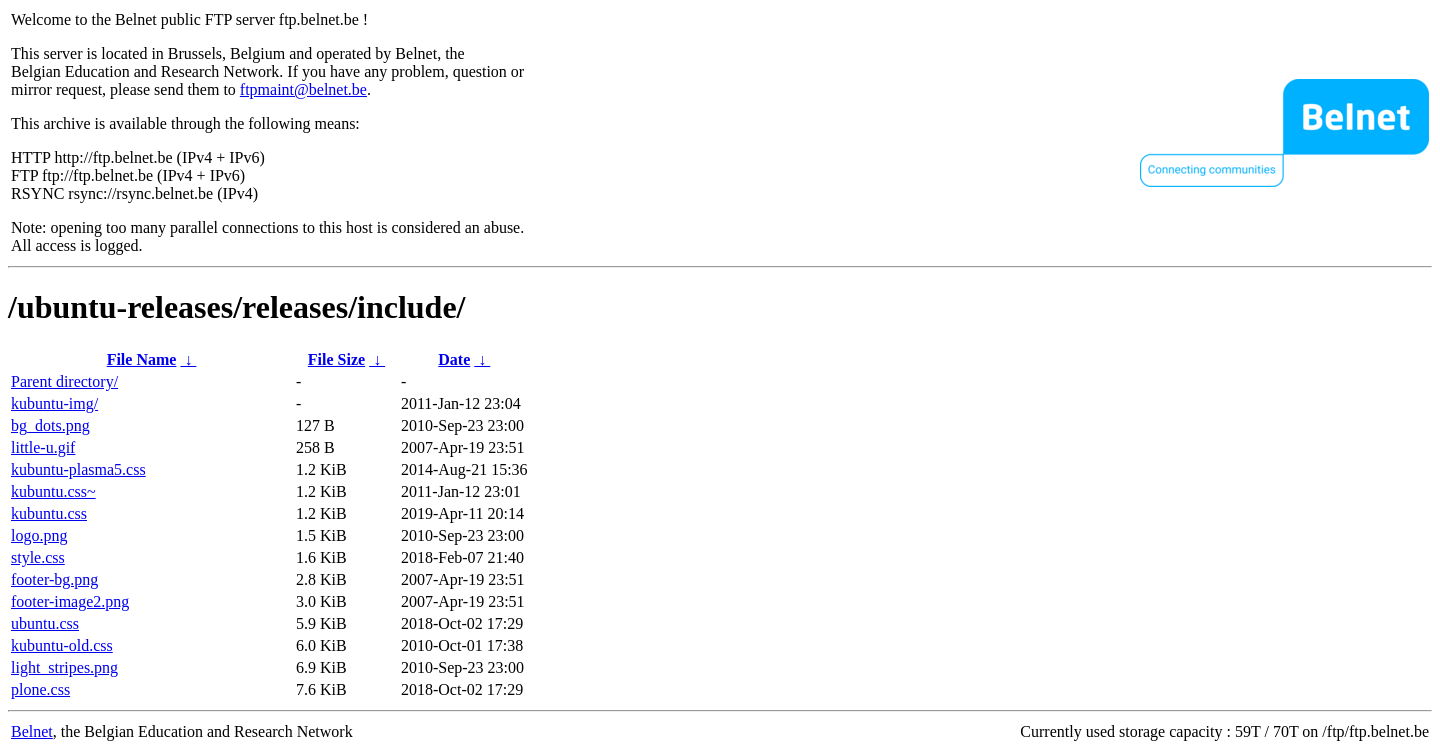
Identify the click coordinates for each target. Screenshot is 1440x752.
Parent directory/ (64, 381)
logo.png (39, 535)
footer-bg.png (54, 579)
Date (454, 359)
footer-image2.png (70, 601)
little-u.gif (43, 447)
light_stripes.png (64, 667)
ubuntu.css (45, 623)
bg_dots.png (50, 425)
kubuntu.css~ (53, 491)
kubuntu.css (49, 513)
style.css (38, 557)
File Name (142, 359)
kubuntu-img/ (54, 403)
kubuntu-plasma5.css (78, 469)
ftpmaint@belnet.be (303, 89)
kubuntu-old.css (62, 645)
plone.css (40, 689)
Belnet (32, 731)
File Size (336, 359)
